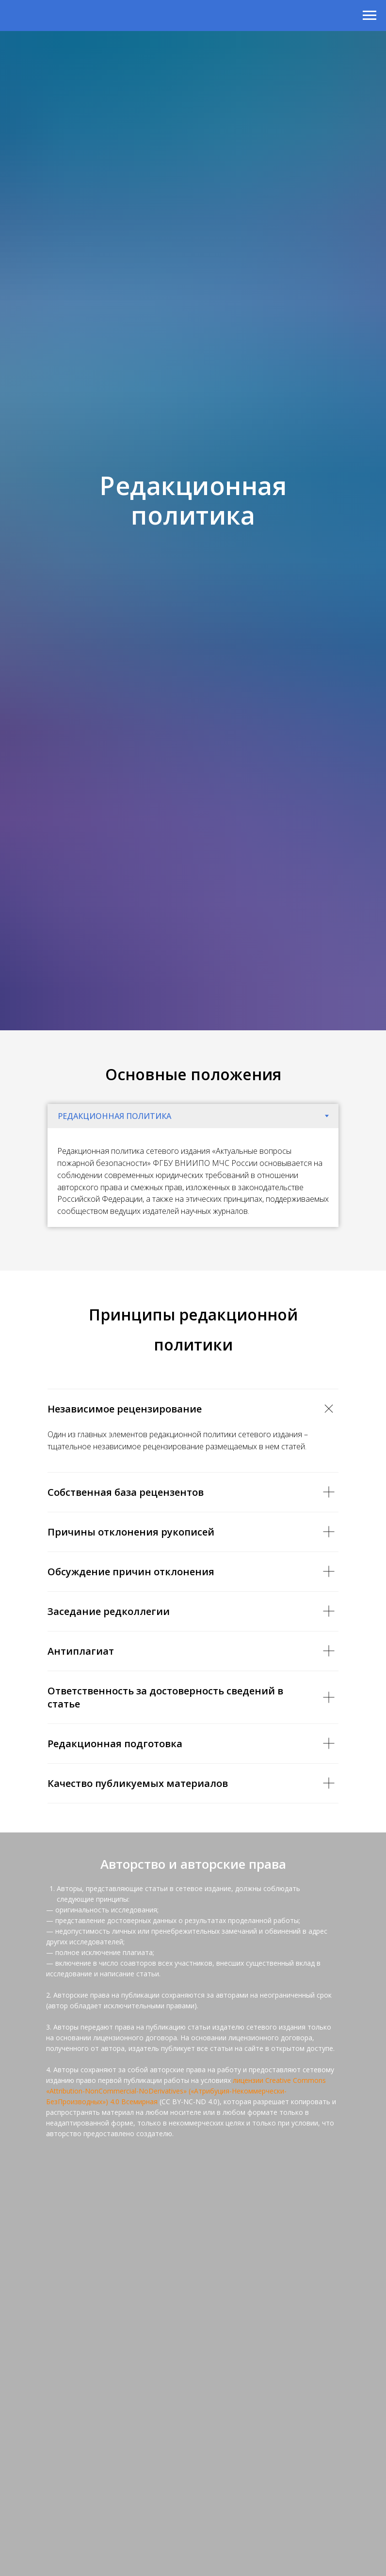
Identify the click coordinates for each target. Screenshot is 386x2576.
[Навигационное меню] (369, 15)
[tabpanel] (193, 1177)
